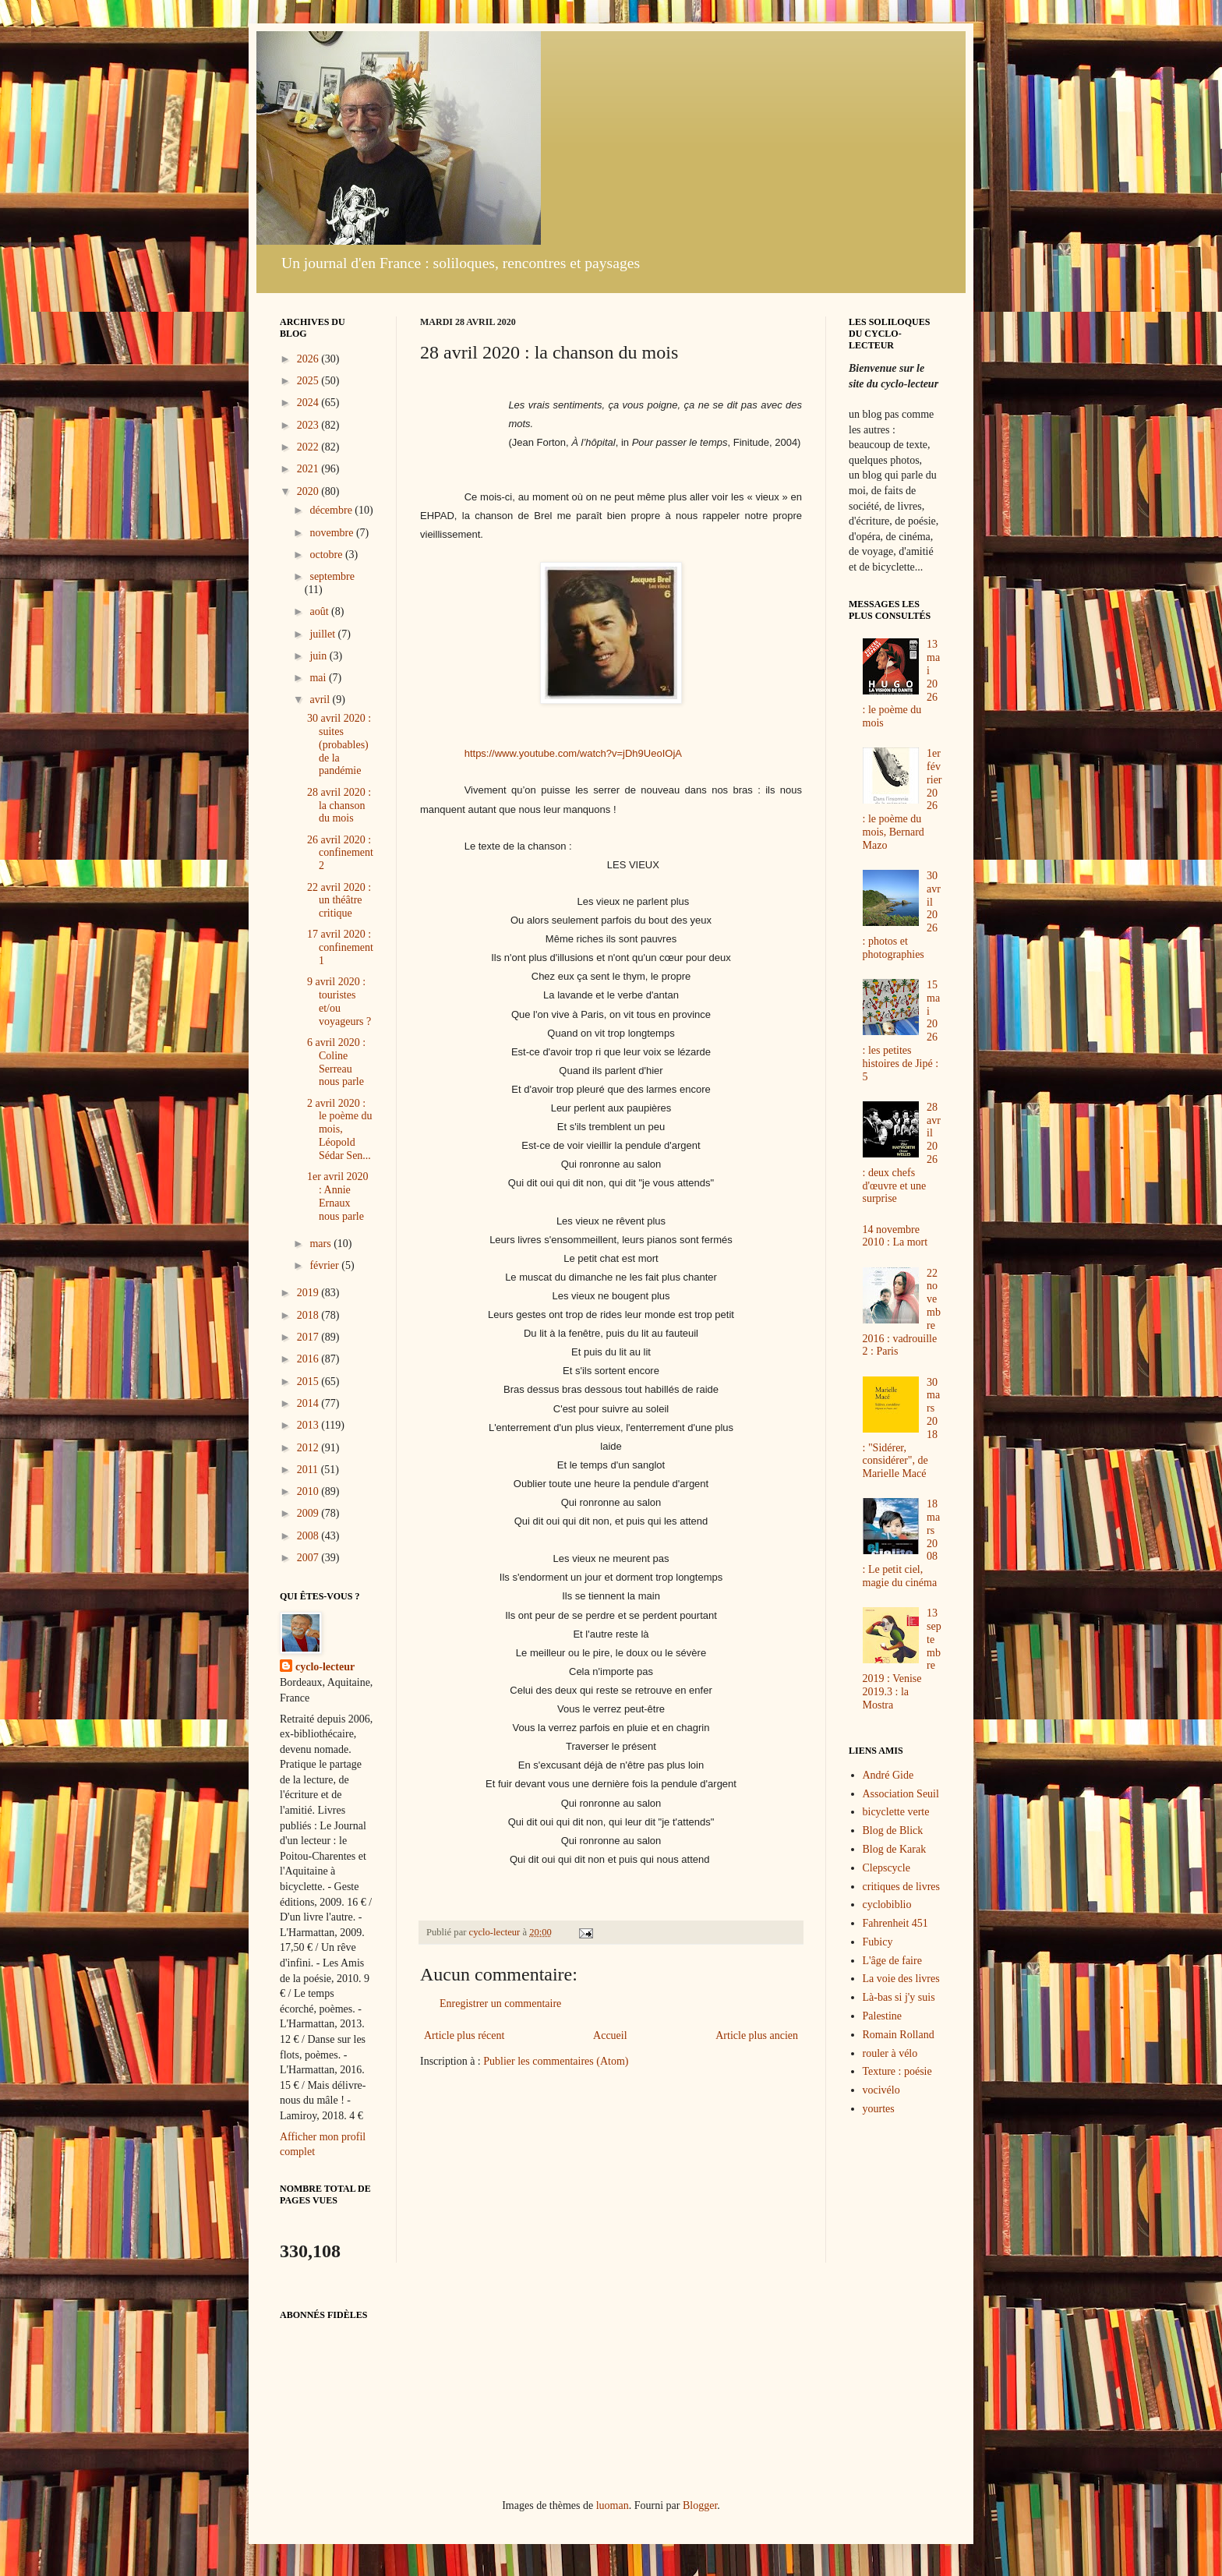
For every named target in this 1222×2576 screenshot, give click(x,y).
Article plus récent (464, 2035)
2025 (309, 381)
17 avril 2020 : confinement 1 (340, 947)
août (320, 611)
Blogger (700, 2505)
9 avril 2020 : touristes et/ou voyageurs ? (339, 1001)
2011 (309, 1469)
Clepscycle (886, 1868)
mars (321, 1243)
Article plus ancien (756, 2035)
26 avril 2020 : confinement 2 (340, 853)
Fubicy (878, 1942)
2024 (309, 402)
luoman (612, 2505)
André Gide (888, 1775)
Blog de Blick (893, 1830)
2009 (309, 1513)
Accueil (610, 2035)
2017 (309, 1337)
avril (320, 699)
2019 (309, 1293)
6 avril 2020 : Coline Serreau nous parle (336, 1062)
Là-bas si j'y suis (899, 1997)
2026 (309, 359)
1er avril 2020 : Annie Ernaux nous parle (338, 1196)
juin (319, 656)
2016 (309, 1359)
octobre (326, 554)
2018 (309, 1315)
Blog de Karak (895, 1849)
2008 (309, 1536)
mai (319, 678)
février (325, 1265)
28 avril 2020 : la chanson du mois (339, 805)
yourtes (879, 2109)
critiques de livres (902, 1886)
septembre (332, 576)
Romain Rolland (898, 2035)
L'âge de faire (892, 1960)
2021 (309, 469)
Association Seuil (901, 1794)
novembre (332, 533)
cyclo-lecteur (325, 1667)
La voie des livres (901, 1978)
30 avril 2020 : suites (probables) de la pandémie (339, 744)
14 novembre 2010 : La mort (895, 1236)
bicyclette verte (896, 1812)
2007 (309, 1558)
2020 (309, 491)
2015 (309, 1381)
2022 (309, 447)
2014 (309, 1403)
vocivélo (881, 2090)
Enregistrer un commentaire (500, 2003)
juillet (323, 634)
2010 (309, 1491)
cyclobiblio (887, 1904)
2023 (309, 425)
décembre (332, 510)
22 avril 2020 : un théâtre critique (339, 901)
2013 (309, 1425)
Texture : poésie (897, 2071)
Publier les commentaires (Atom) (555, 2061)
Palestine (882, 2016)
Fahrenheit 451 (895, 1923)
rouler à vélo (890, 2053)
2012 (309, 1448)
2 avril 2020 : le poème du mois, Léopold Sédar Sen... (339, 1129)
